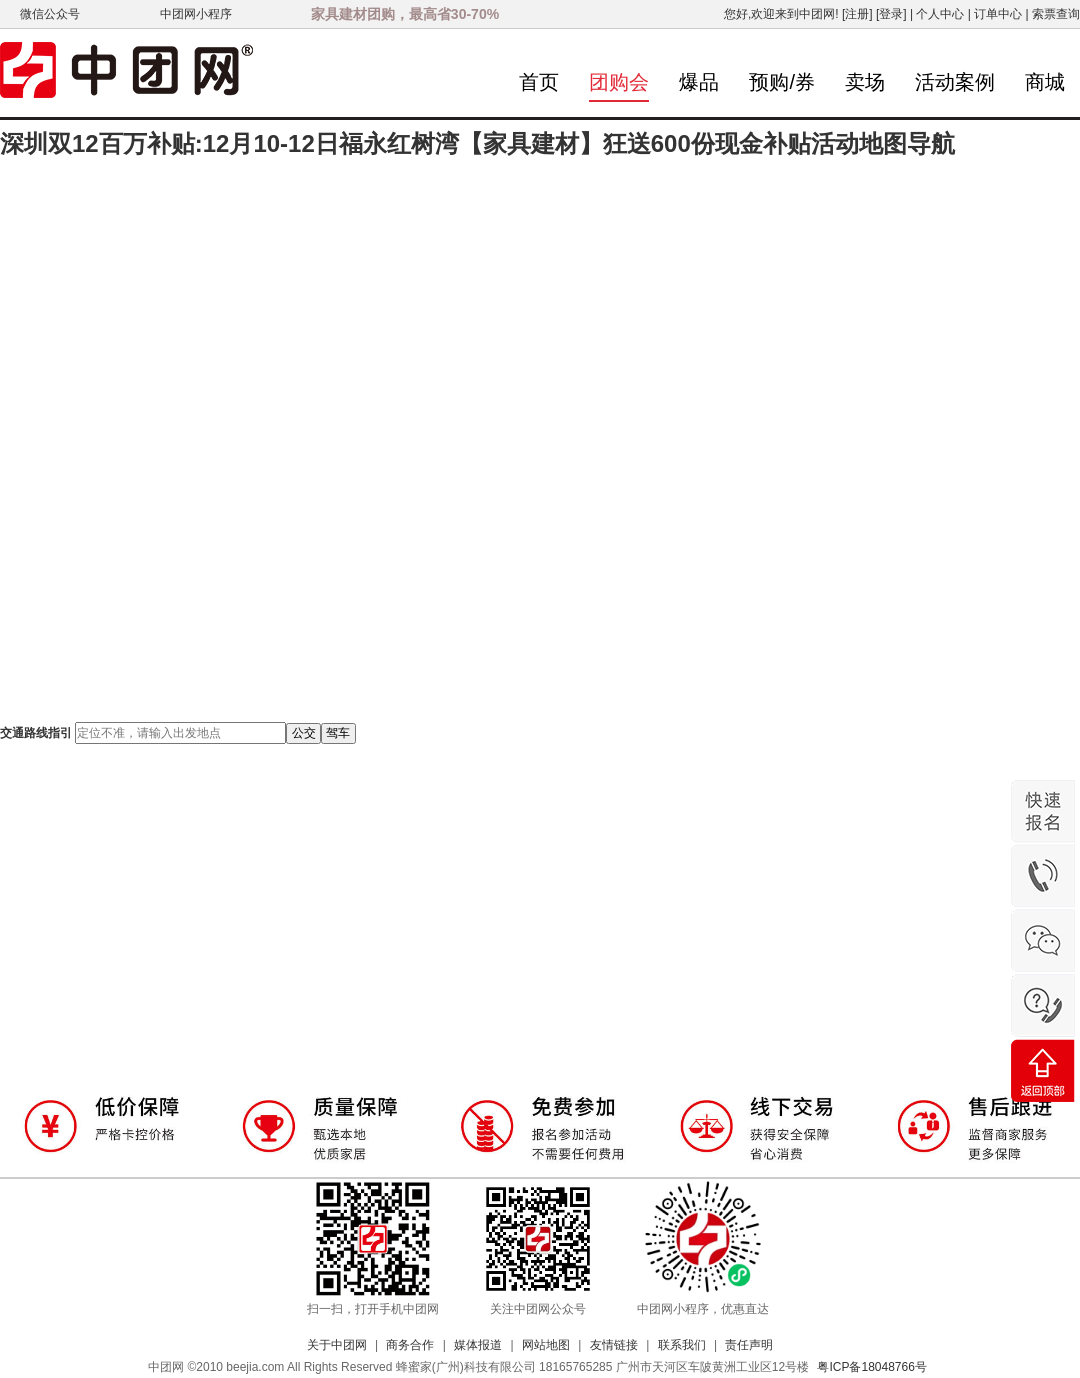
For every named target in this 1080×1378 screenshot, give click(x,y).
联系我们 (682, 1345)
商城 (1045, 82)
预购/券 (782, 82)
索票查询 (1056, 14)
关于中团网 (337, 1345)
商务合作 (410, 1345)
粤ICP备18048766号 (871, 1367)
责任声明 (749, 1345)
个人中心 (940, 14)
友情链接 (614, 1345)
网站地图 (546, 1345)
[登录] (891, 14)
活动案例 (955, 82)
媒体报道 (478, 1345)
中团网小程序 (196, 14)
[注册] (857, 14)
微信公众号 (50, 14)
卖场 (865, 82)
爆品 (699, 82)
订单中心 (998, 14)
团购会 (619, 82)
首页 (539, 82)
